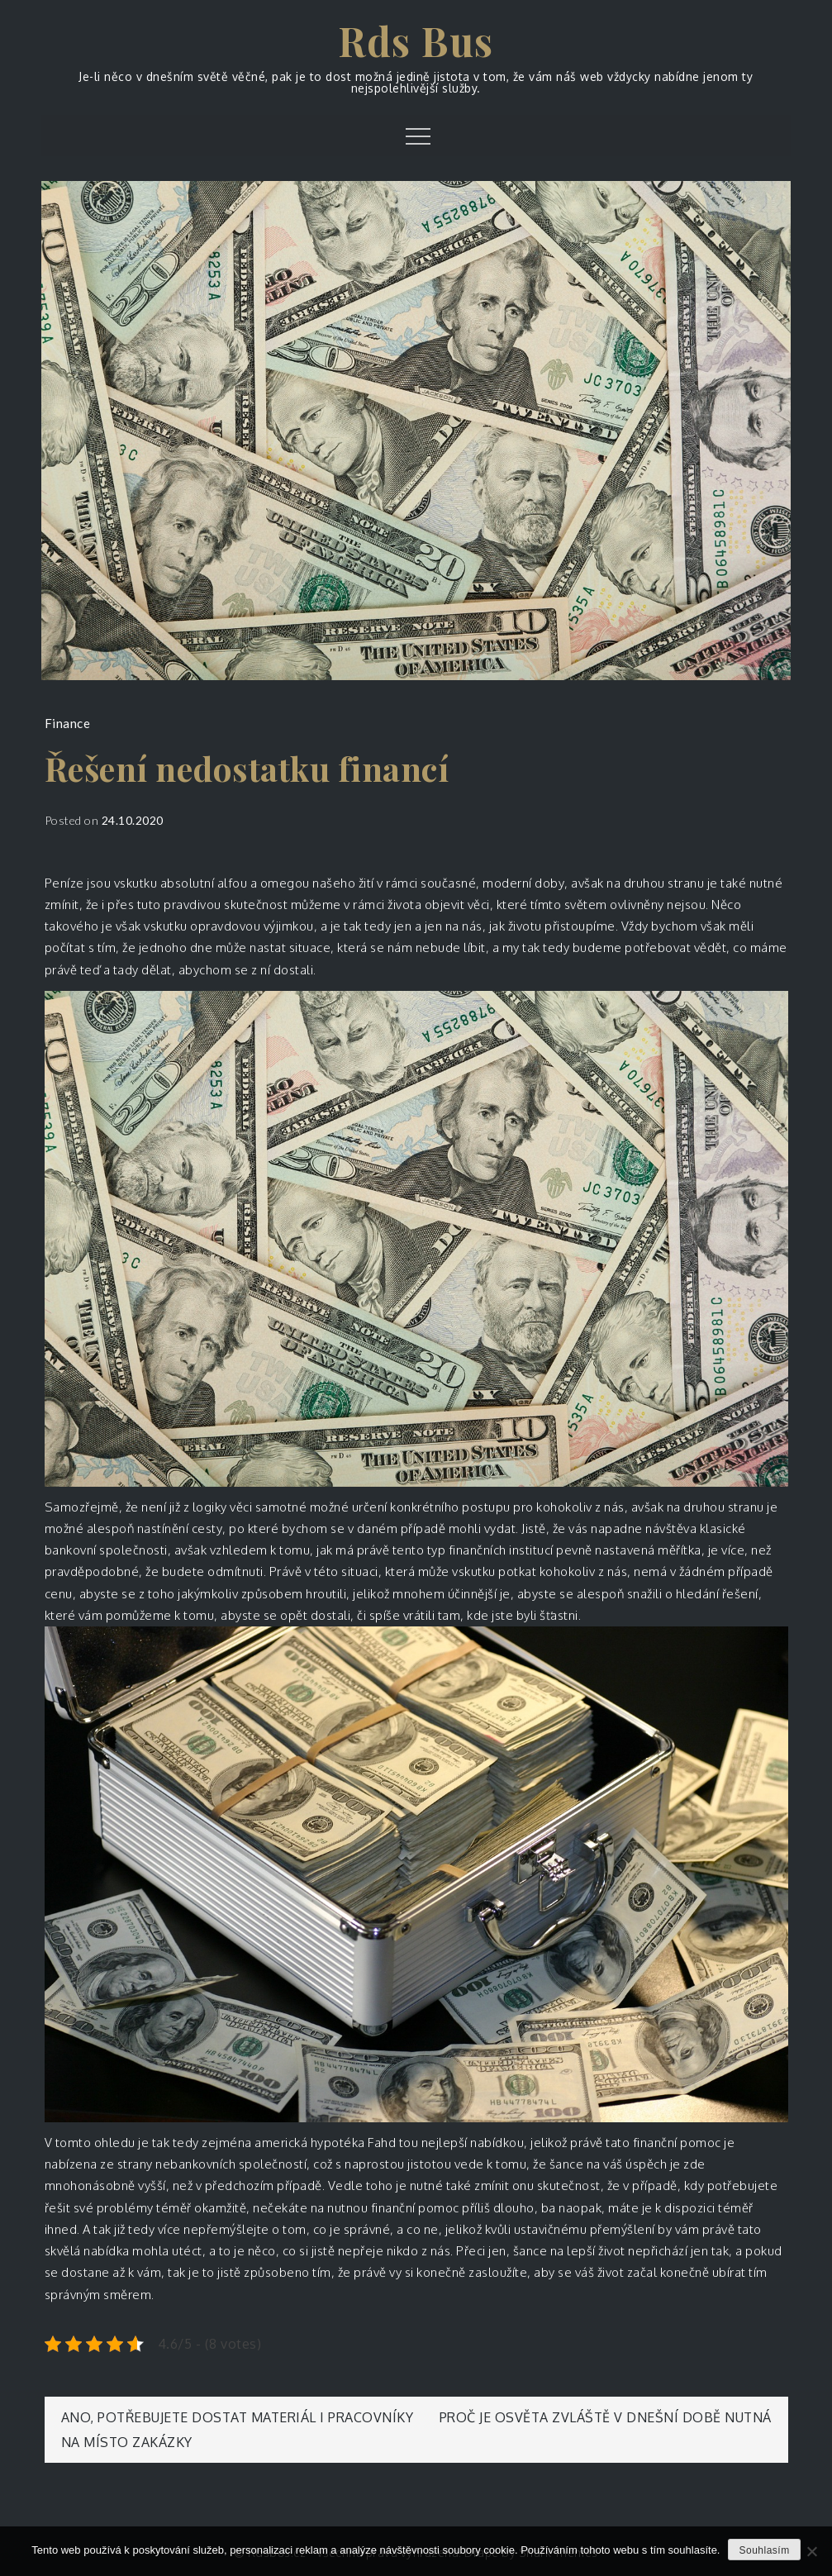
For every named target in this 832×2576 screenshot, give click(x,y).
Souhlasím (764, 2550)
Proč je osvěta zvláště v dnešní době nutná (606, 2417)
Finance (68, 723)
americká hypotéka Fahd (325, 2142)
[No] (811, 2551)
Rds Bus (416, 40)
